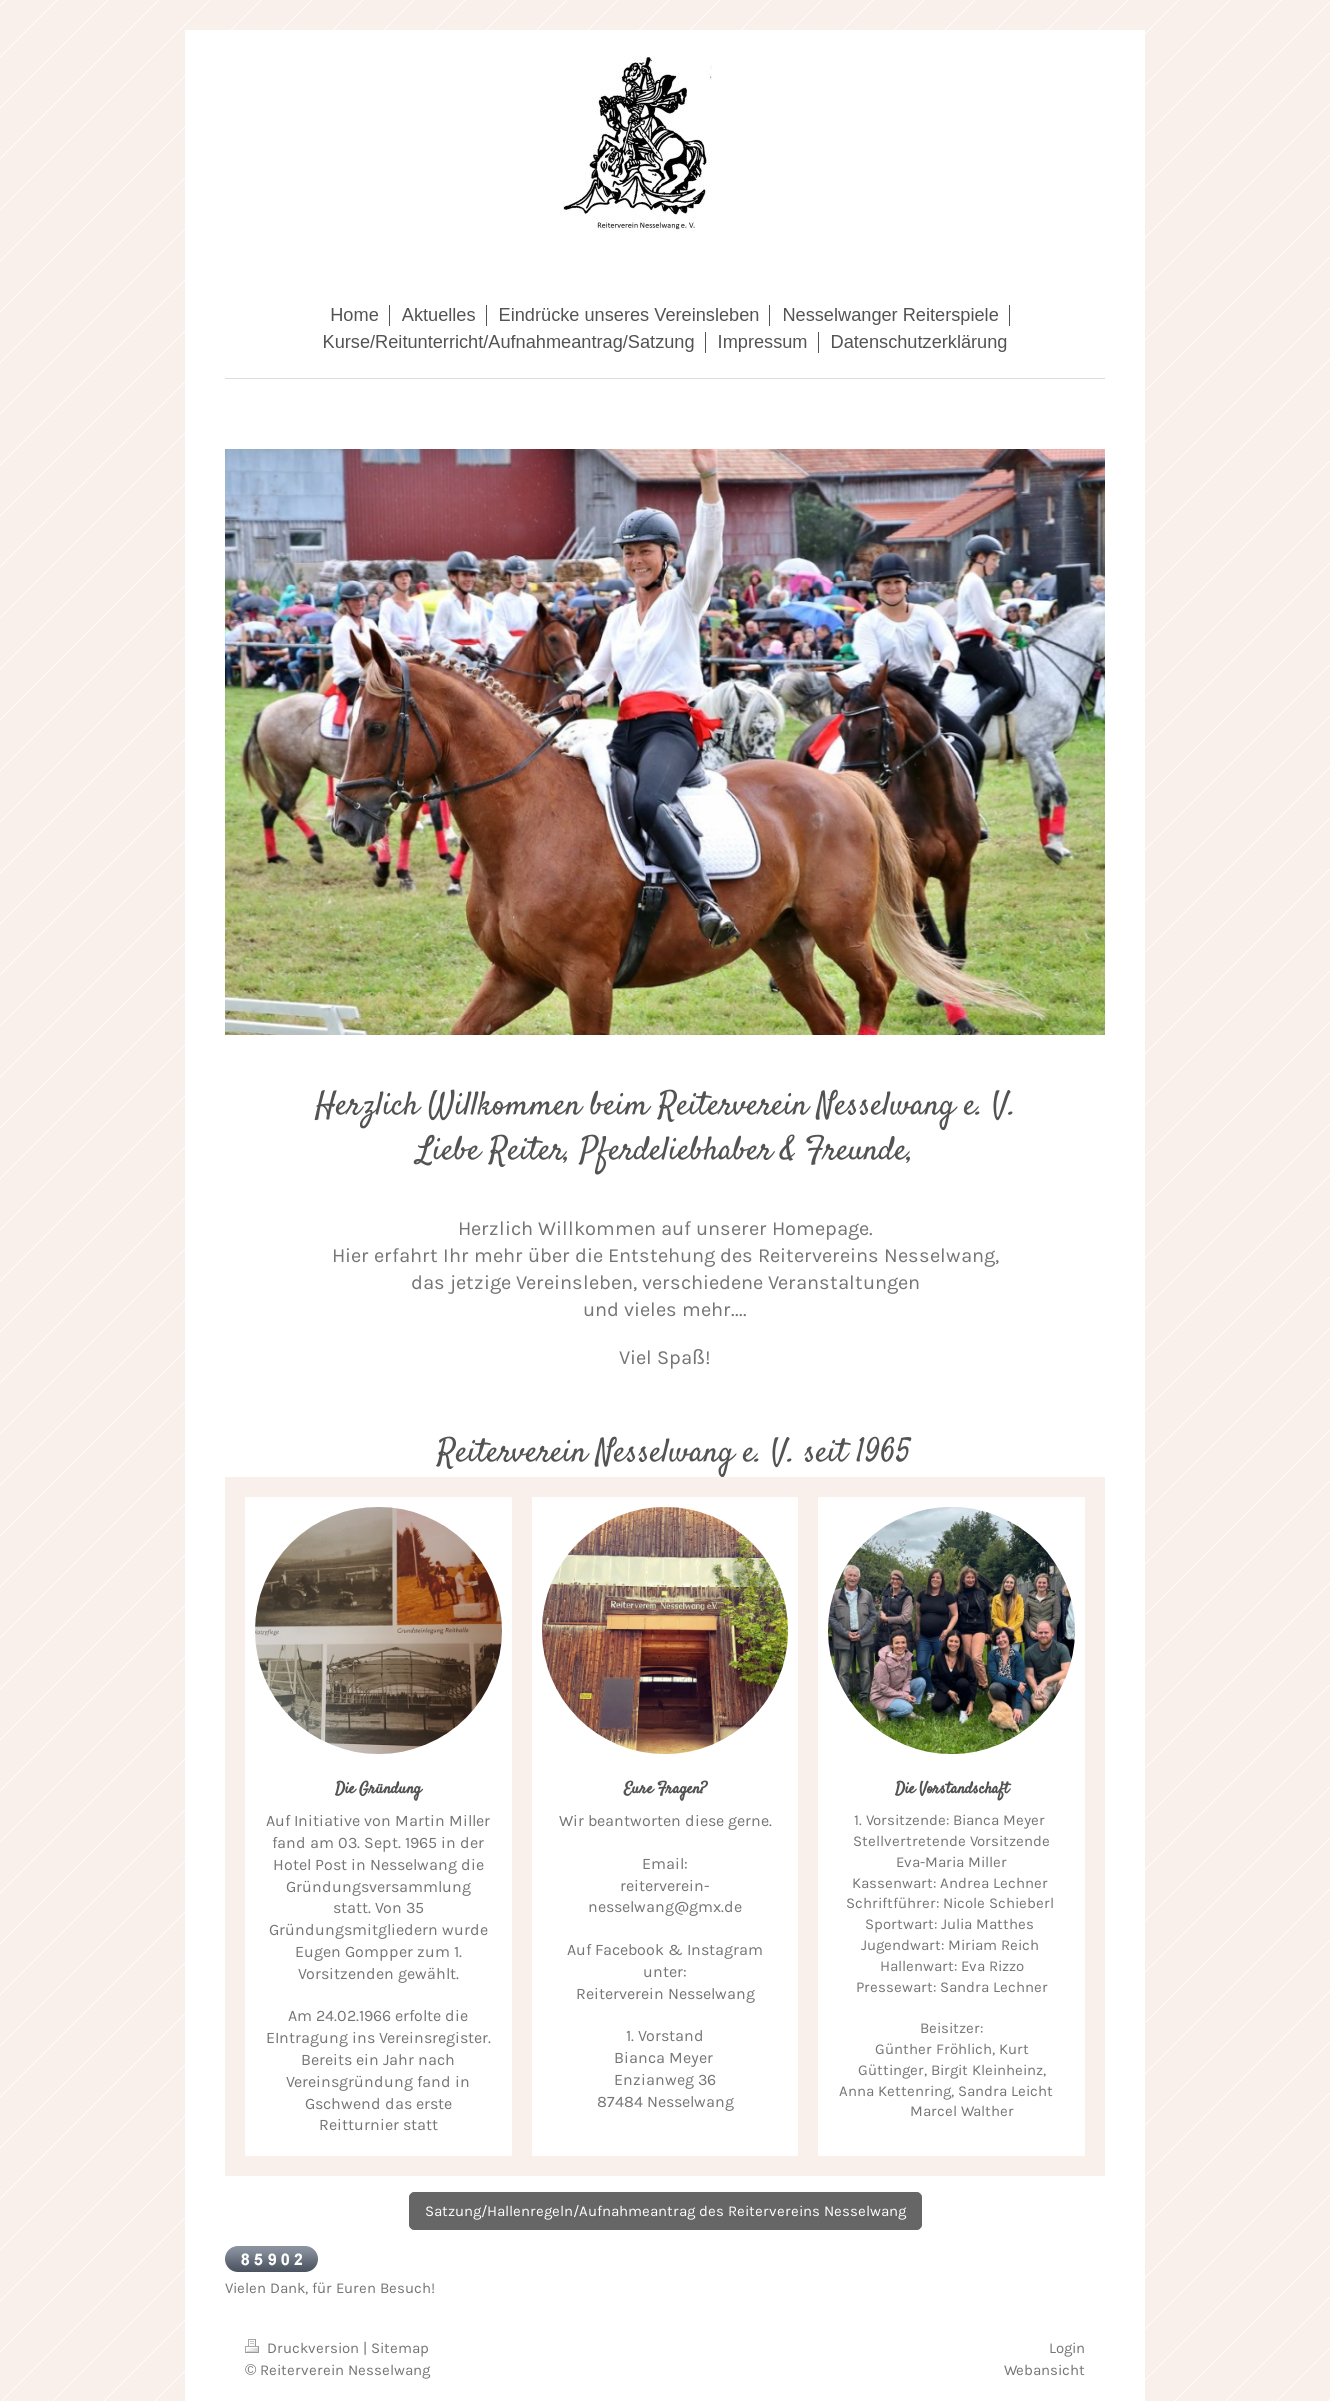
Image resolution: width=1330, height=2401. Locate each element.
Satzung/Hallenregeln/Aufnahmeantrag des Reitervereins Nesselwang (665, 2211)
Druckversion (304, 2348)
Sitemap (400, 2348)
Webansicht (1044, 2370)
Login (1067, 2348)
